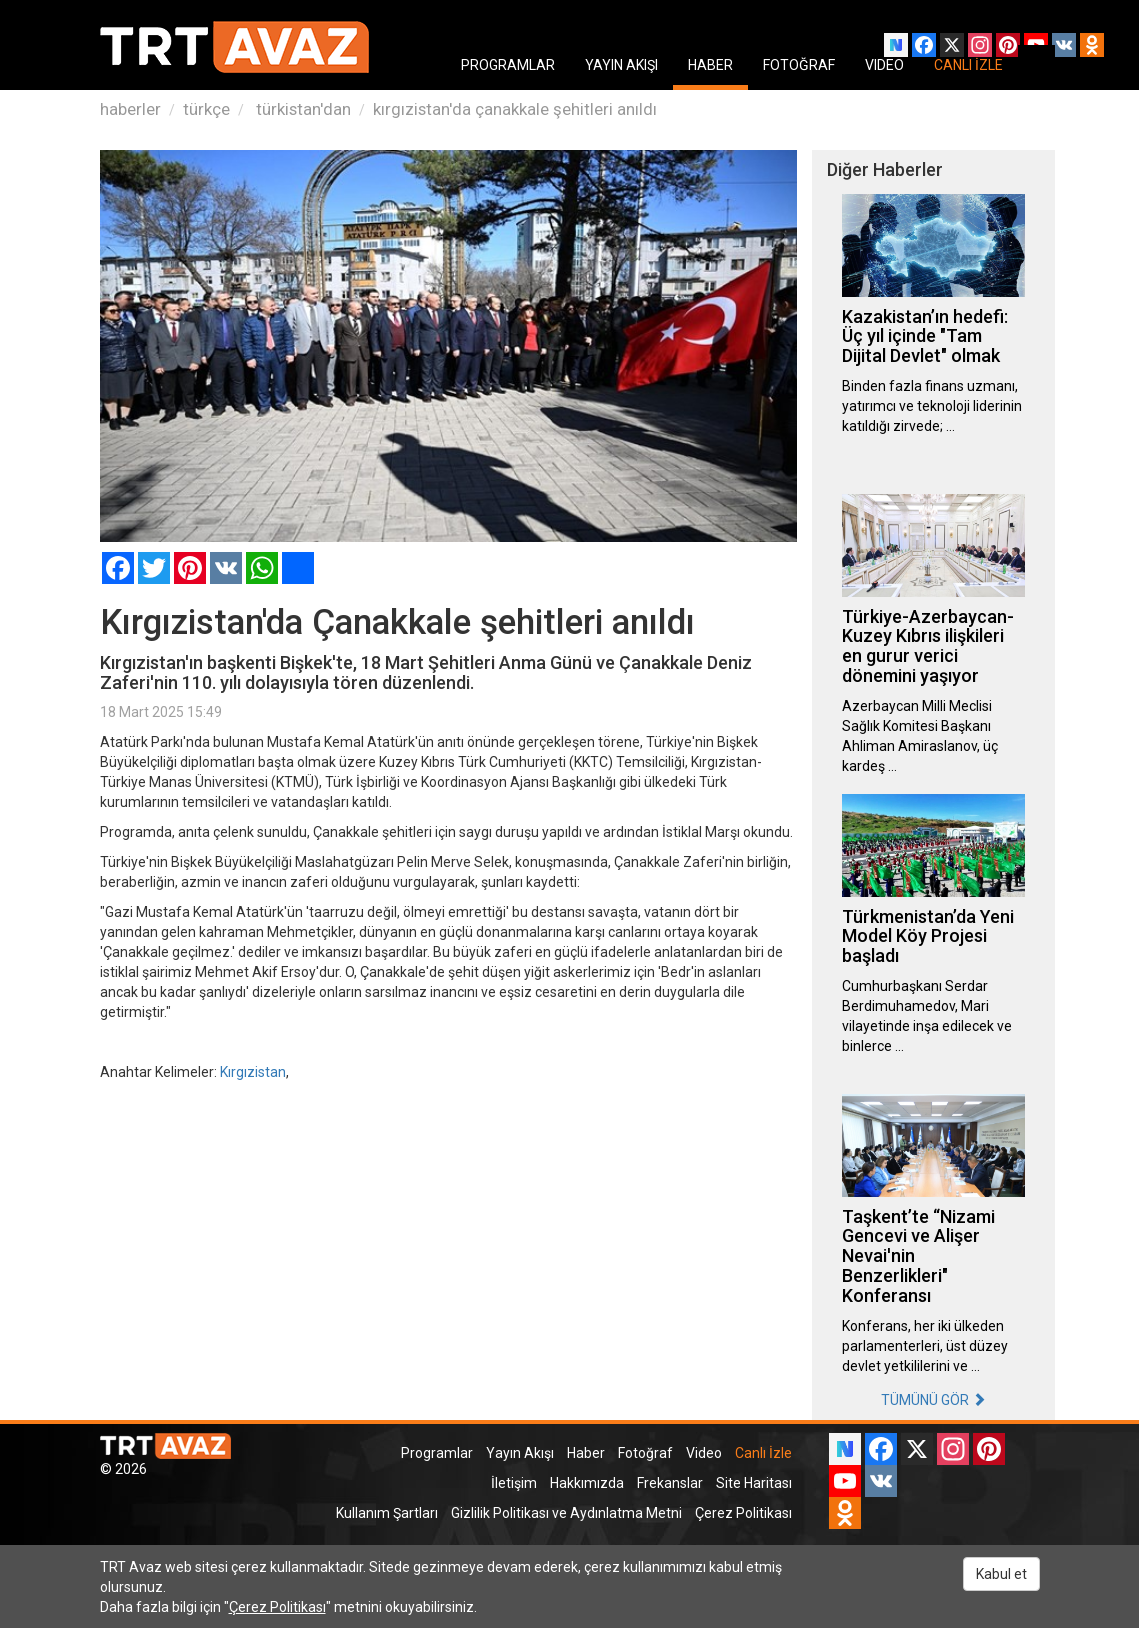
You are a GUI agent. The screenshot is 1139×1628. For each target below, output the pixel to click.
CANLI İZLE (968, 65)
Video (704, 1453)
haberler (130, 109)
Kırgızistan (253, 1072)
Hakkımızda (587, 1483)
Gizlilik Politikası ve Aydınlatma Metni (566, 1513)
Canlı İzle (763, 1453)
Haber (586, 1453)
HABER (710, 65)
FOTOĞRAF (799, 65)
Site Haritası (754, 1483)
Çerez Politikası (743, 1513)
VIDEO (884, 65)
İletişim (514, 1483)
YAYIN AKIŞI (621, 65)
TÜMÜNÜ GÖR (933, 1400)
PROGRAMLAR (508, 65)
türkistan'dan (301, 109)
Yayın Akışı (520, 1453)
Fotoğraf (645, 1453)
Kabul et (1001, 1574)
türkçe (206, 109)
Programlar (437, 1453)
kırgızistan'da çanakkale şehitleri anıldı (515, 109)
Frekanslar (670, 1483)
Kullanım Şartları (387, 1513)
